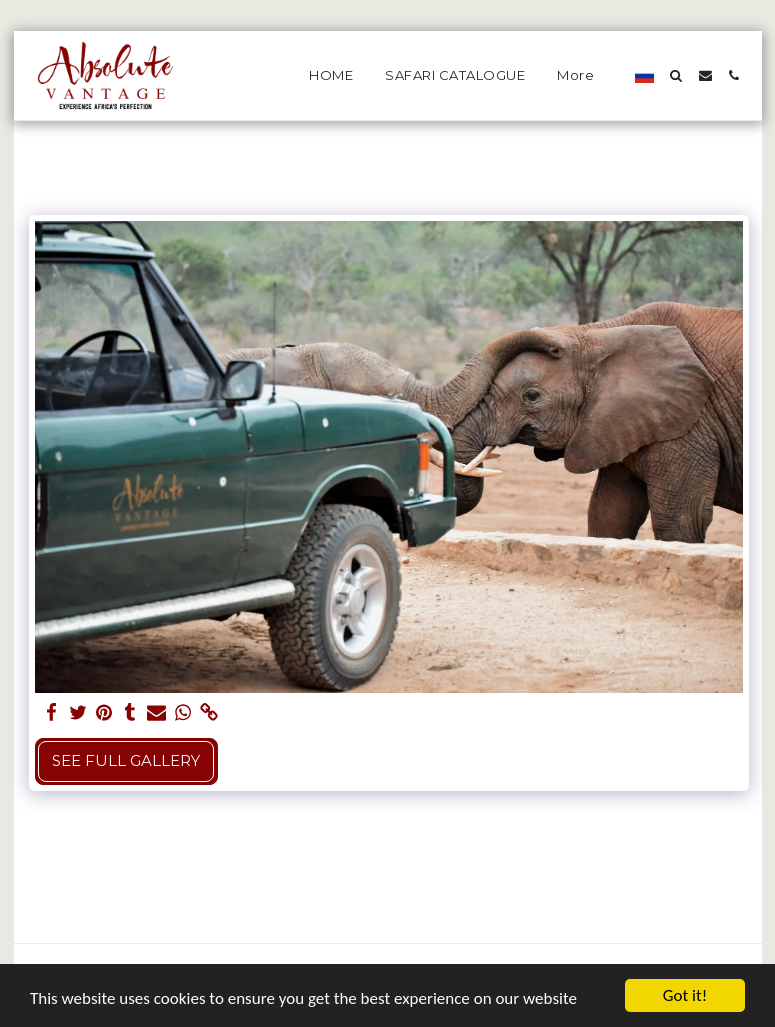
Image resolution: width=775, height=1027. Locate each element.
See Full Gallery (126, 760)
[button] (676, 75)
